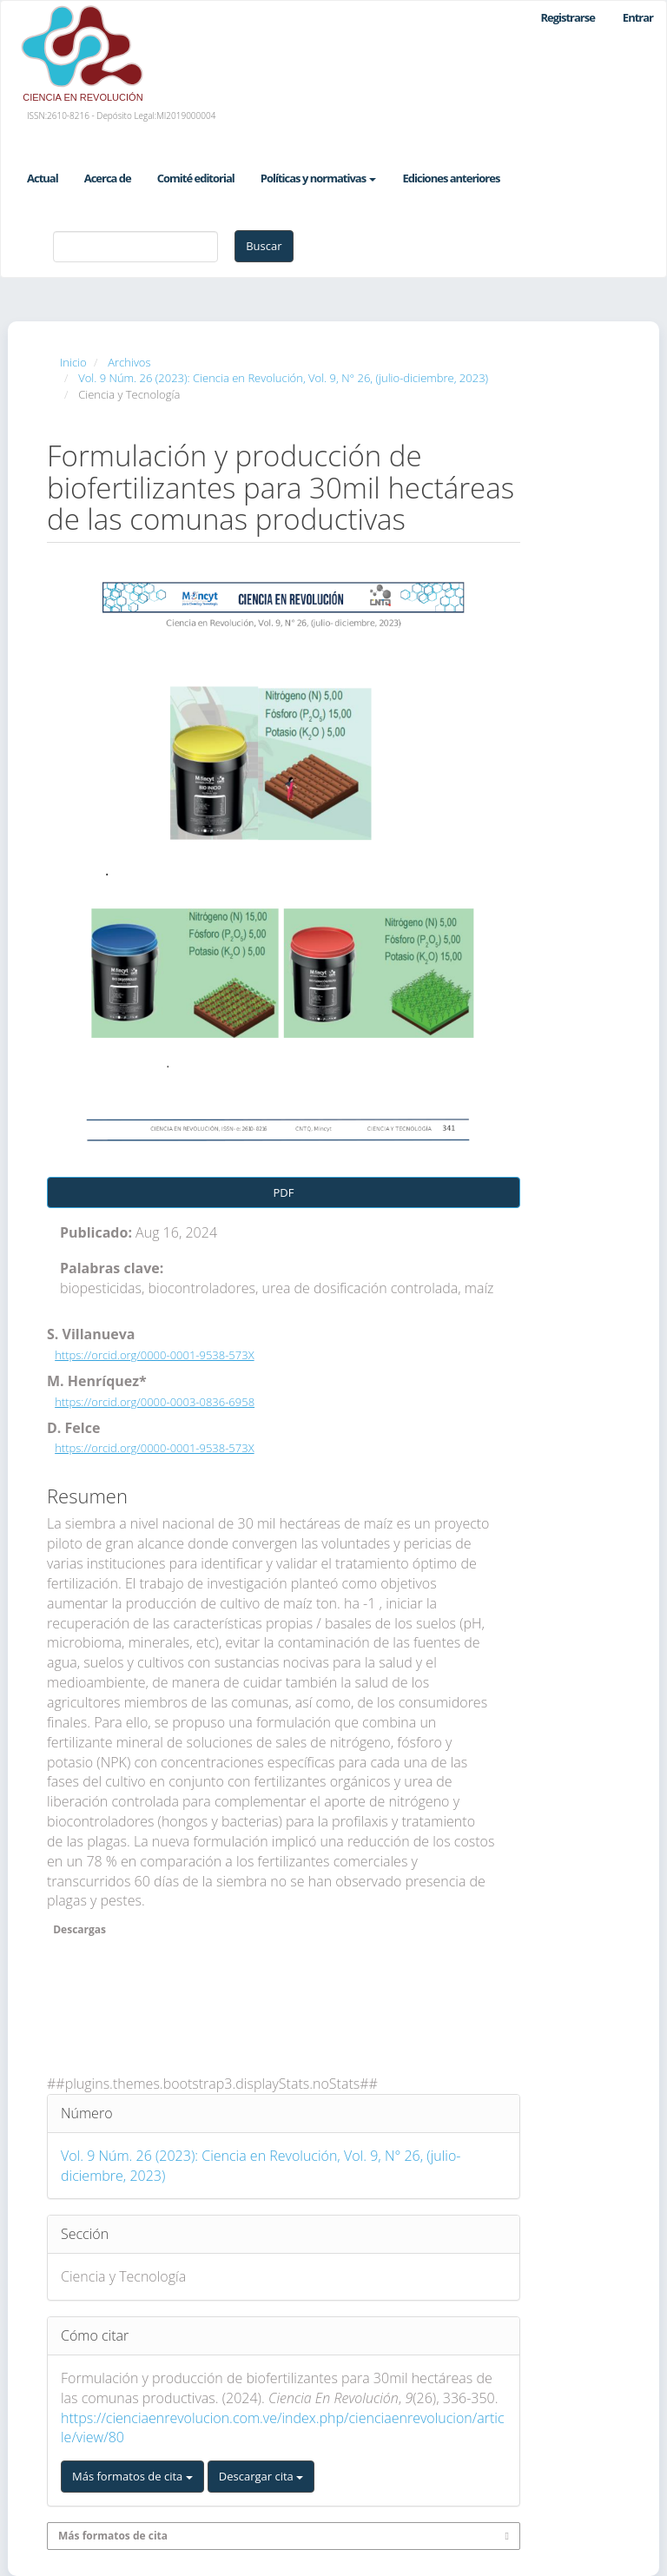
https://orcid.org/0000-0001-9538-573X (154, 1355)
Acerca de (107, 178)
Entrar (638, 17)
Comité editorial (195, 178)
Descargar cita (261, 2476)
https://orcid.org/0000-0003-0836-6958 (154, 1402)
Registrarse (567, 17)
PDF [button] (284, 1192)
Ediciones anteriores (450, 178)
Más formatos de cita (132, 2476)
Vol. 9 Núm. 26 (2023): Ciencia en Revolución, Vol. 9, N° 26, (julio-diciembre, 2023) (283, 378)
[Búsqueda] (135, 246)
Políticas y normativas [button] (319, 178)
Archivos (129, 362)
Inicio (73, 362)
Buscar (263, 246)
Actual (42, 178)
